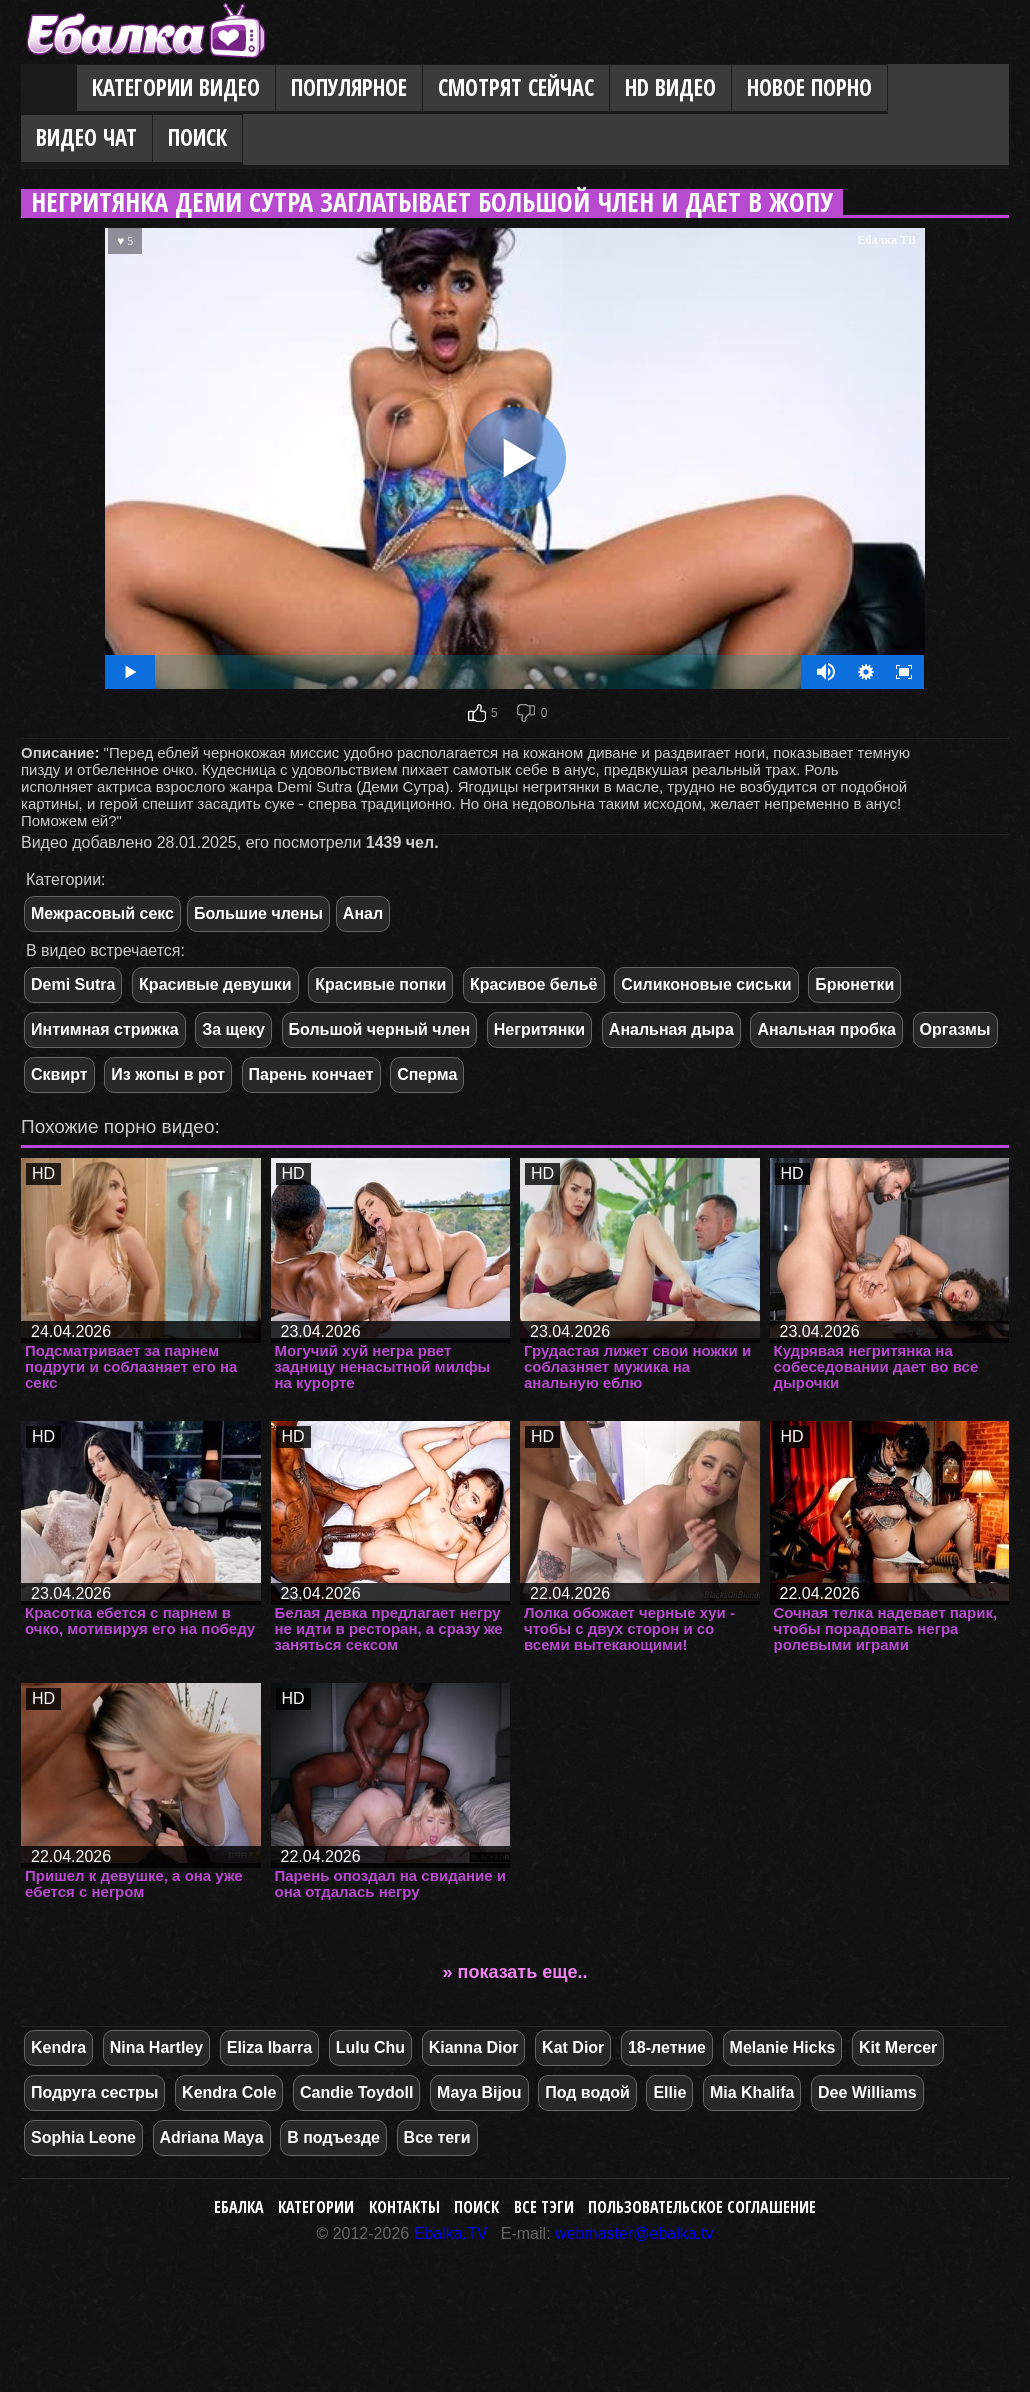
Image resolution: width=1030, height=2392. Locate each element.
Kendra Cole (229, 2092)
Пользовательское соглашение (702, 2207)
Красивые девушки (215, 984)
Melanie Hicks (783, 2047)
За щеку (233, 1029)
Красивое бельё (534, 984)
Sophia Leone (83, 2137)
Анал (363, 913)
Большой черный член (380, 1029)
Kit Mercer (898, 2047)
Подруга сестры (94, 2092)
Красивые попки (380, 984)
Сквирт (59, 1074)
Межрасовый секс (102, 913)
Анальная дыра (671, 1029)
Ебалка (239, 2207)
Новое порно (809, 87)
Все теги (437, 2137)
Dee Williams (867, 2092)
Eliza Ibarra (269, 2047)
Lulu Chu (370, 2047)
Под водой (587, 2092)
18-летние (667, 2047)
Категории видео (176, 87)
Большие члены (258, 913)
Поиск (197, 137)
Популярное (349, 87)
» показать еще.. (515, 1972)
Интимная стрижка (105, 1029)
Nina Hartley (156, 2047)
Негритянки (539, 1029)
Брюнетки (854, 984)
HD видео (670, 87)
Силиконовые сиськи (706, 984)
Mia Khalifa (752, 2092)
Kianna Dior (474, 2047)
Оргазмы (955, 1029)
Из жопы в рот (168, 1074)
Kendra (58, 2047)
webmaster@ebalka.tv (634, 2233)
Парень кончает (311, 1074)
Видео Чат (86, 137)
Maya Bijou (479, 2092)
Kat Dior (573, 2047)
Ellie (669, 2092)
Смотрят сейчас (516, 87)
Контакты (404, 2207)
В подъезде (333, 2137)
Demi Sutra (73, 984)
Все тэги (544, 2207)
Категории (316, 2207)
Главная (49, 89)
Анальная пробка (826, 1029)
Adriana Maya (212, 2137)
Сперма (427, 1074)
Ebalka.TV (451, 2233)
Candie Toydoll (356, 2092)
